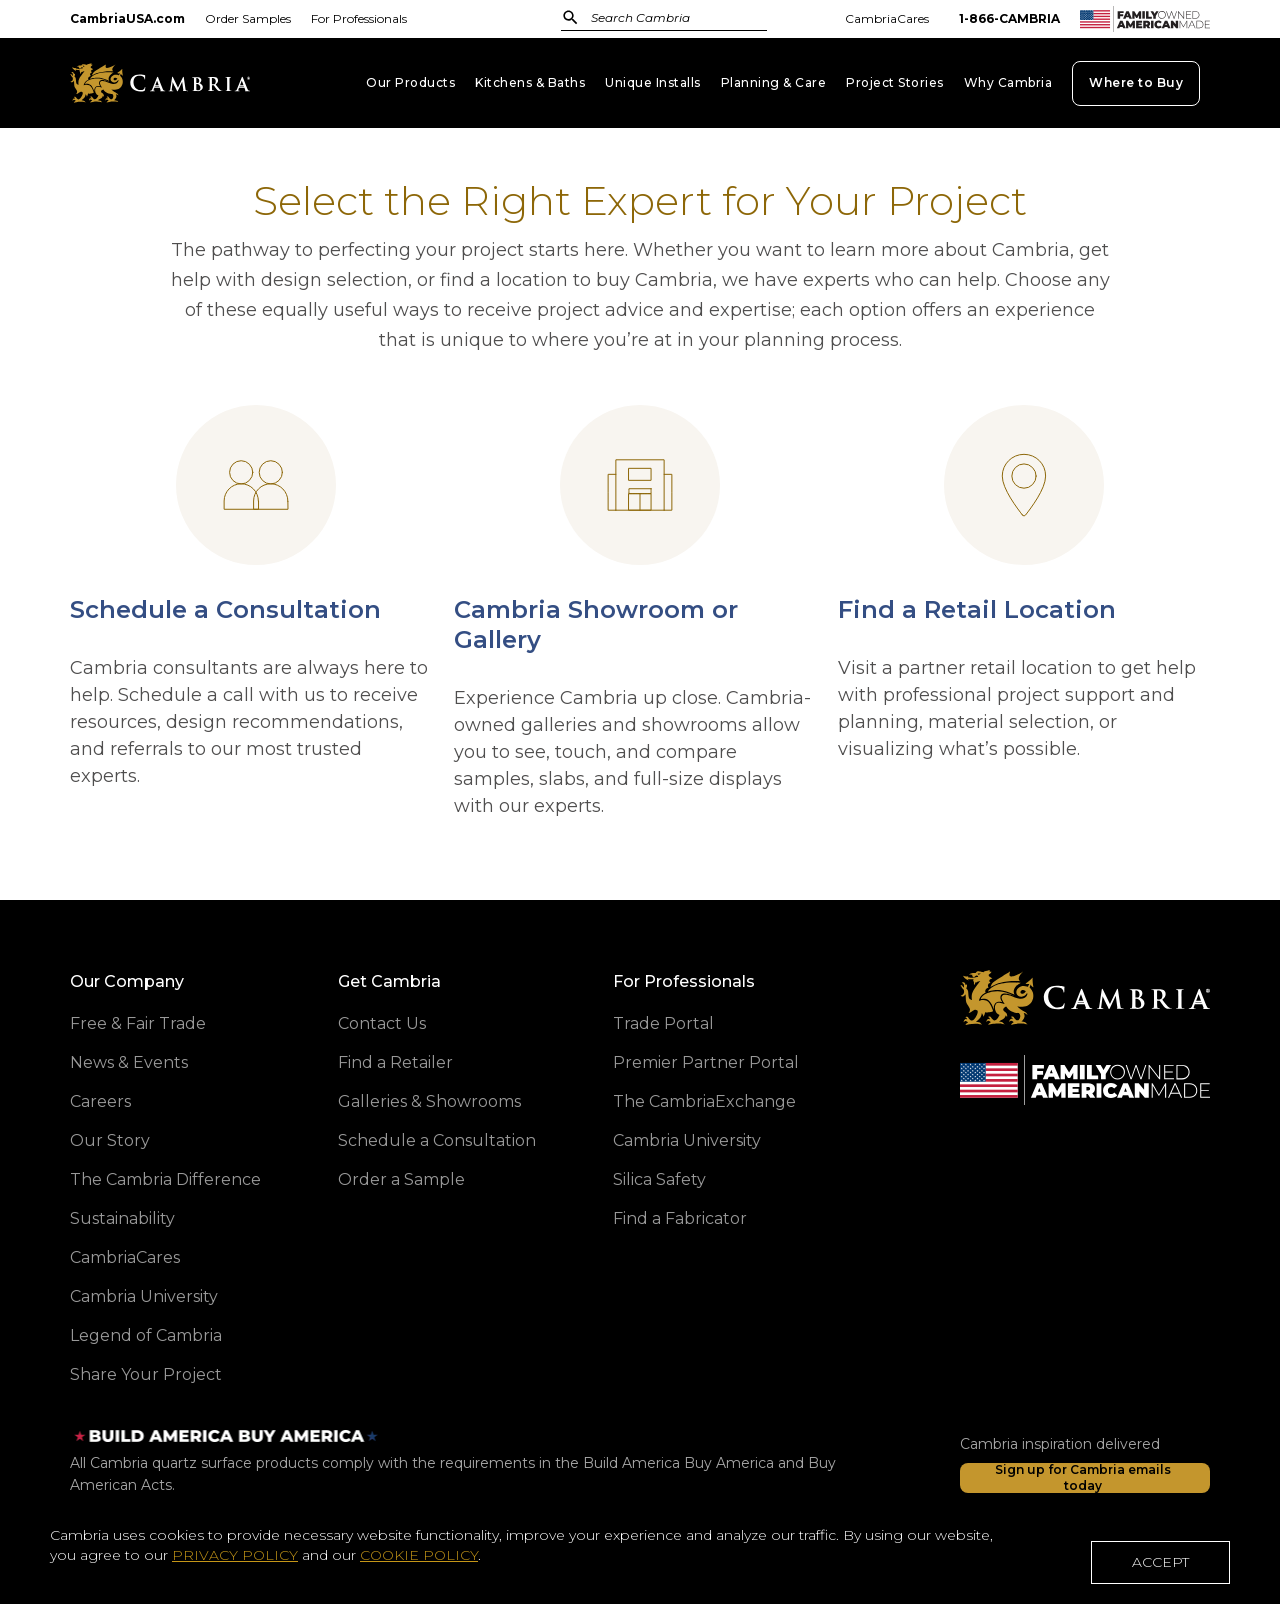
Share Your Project (146, 1374)
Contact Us (382, 1023)
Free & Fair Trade (138, 1023)
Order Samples (248, 18)
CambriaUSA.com (127, 18)
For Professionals (359, 18)
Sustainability (122, 1218)
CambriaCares (887, 18)
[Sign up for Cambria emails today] (1085, 1478)
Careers (100, 1101)
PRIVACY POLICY (235, 1560)
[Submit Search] (570, 17)
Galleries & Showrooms (429, 1101)
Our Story (110, 1140)
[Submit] (570, 17)
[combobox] (653, 19)
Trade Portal (663, 1023)
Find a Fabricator (680, 1218)
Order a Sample (401, 1179)
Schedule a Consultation (437, 1140)
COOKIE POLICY (419, 1560)
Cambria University (144, 1296)
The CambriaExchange (704, 1101)
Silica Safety (659, 1179)
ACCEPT (1160, 1567)
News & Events (129, 1062)
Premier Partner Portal (706, 1062)
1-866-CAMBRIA (1009, 18)
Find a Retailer (395, 1062)
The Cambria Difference (165, 1179)
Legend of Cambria (146, 1335)
